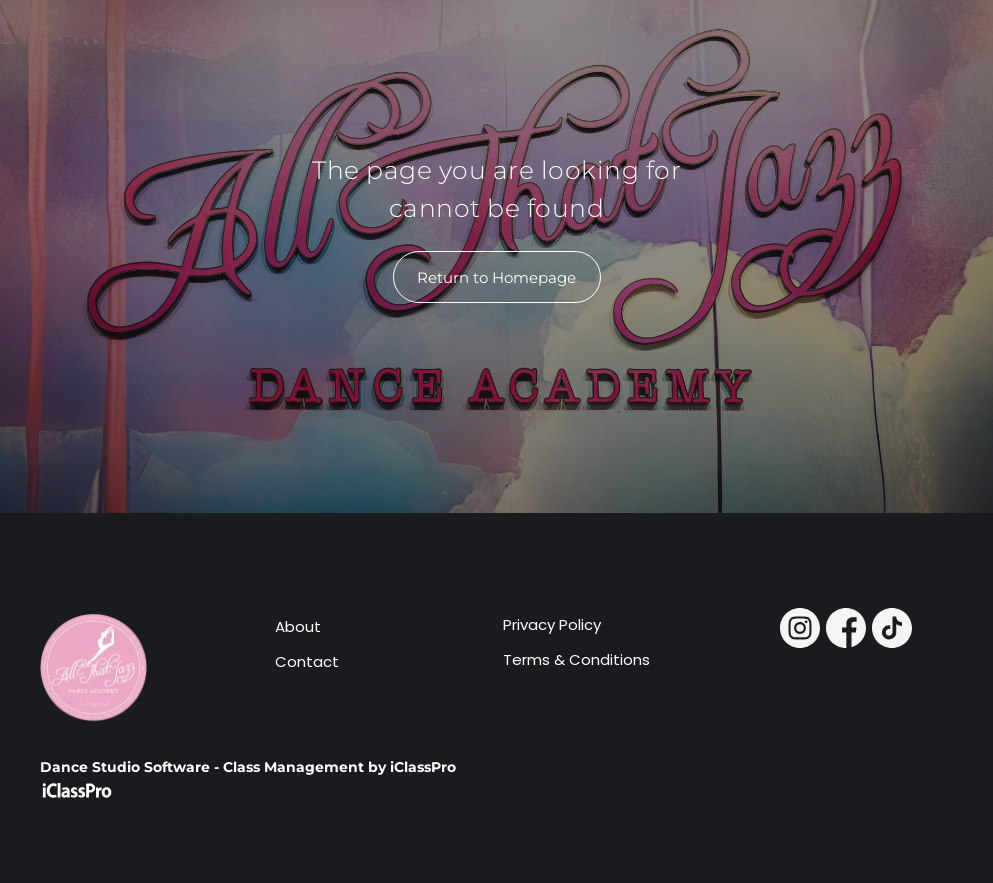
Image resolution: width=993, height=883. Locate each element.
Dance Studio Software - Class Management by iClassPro (248, 767)
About (298, 626)
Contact (307, 661)
